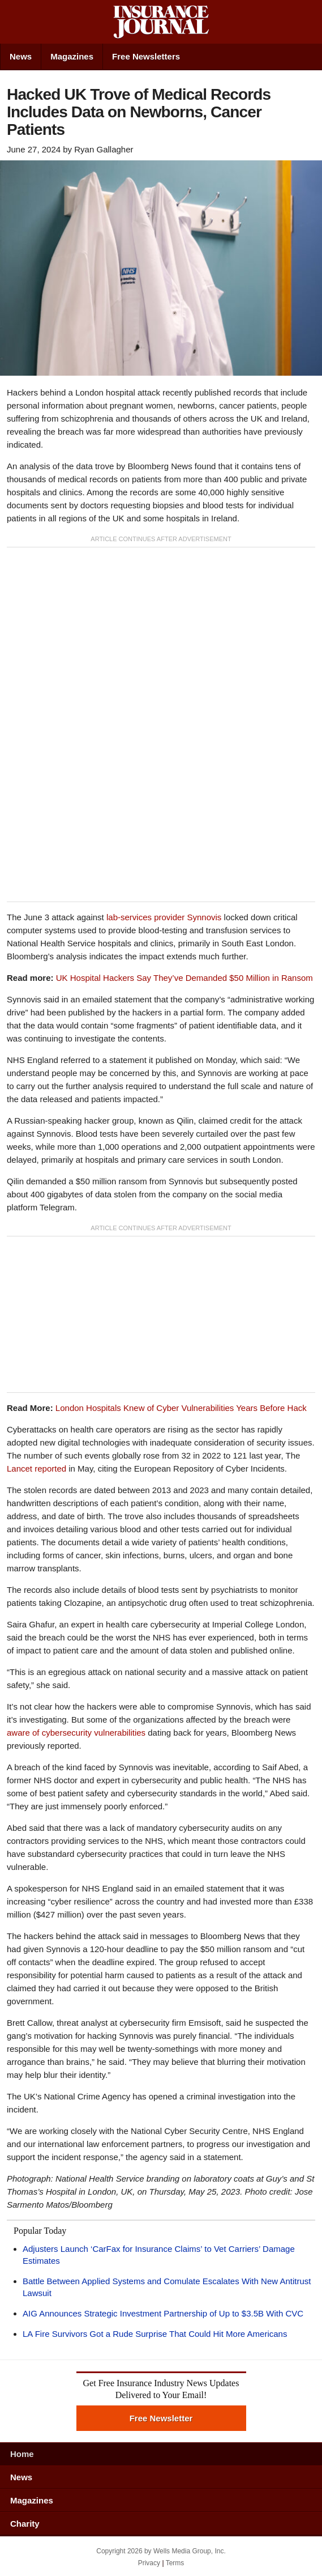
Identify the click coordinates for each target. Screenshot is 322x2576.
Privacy (149, 2563)
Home (22, 2454)
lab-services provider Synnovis (163, 917)
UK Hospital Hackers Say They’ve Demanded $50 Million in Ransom (184, 978)
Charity (25, 2523)
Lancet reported (36, 1468)
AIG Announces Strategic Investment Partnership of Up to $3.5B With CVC (163, 2313)
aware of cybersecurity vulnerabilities (76, 1732)
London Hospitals (181, 1408)
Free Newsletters (146, 56)
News (21, 56)
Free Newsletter (161, 2418)
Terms (175, 2563)
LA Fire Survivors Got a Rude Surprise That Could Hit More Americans (155, 2334)
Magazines (71, 56)
